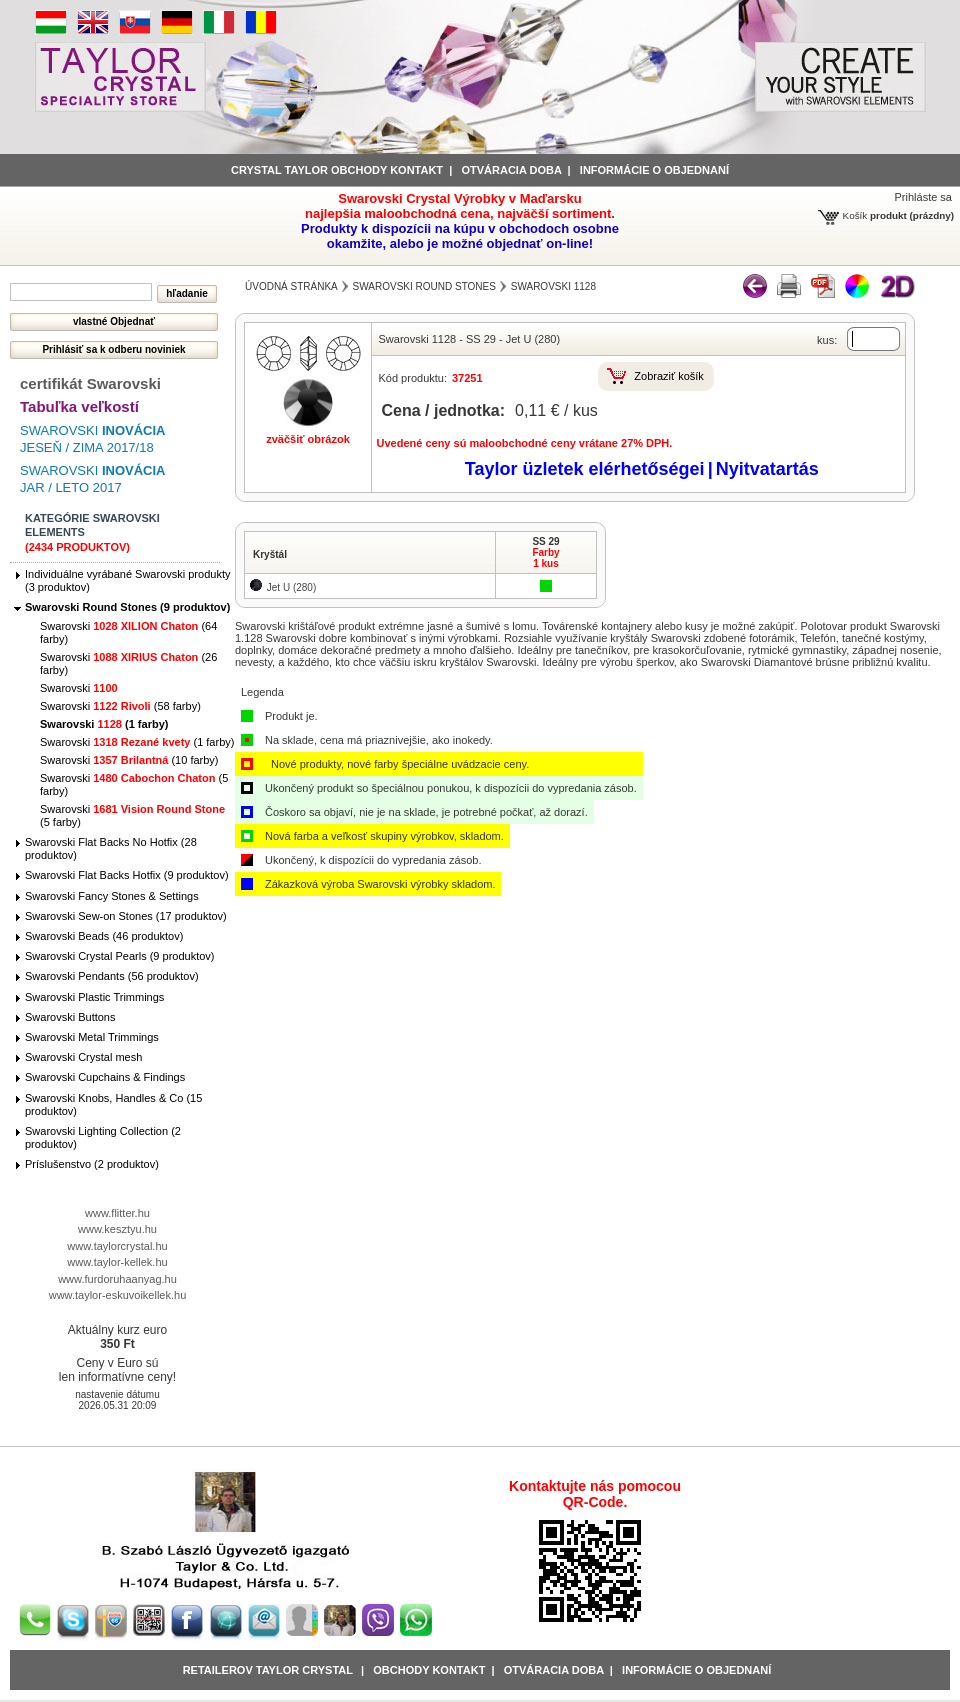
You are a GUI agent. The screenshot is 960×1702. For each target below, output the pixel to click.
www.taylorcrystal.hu (117, 1246)
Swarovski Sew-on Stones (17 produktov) (126, 916)
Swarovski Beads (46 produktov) (104, 936)
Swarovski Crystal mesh (83, 1057)
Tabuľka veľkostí (79, 406)
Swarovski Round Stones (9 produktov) (127, 607)
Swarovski (79, 688)
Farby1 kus (545, 558)
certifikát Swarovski (90, 383)
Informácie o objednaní (696, 1670)
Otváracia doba (511, 170)
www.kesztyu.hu (117, 1229)
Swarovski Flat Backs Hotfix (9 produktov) (127, 875)
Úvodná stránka (291, 286)
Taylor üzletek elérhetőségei (585, 469)
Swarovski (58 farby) (120, 706)
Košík (855, 215)
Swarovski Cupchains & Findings (105, 1077)
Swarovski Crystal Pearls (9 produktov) (120, 956)
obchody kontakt (429, 1670)
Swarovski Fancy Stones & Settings (112, 896)
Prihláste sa (923, 197)
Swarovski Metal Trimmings (92, 1037)
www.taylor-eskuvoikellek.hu (118, 1295)
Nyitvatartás (767, 469)
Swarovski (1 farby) (104, 724)
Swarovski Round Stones (424, 286)
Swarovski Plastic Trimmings (94, 997)
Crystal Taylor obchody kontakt (337, 170)
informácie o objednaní (654, 170)
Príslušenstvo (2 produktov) (92, 1164)
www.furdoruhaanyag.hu (117, 1279)
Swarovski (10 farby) (129, 760)
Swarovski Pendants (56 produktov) (112, 976)
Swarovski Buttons (70, 1017)
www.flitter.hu (117, 1213)
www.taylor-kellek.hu (117, 1262)
